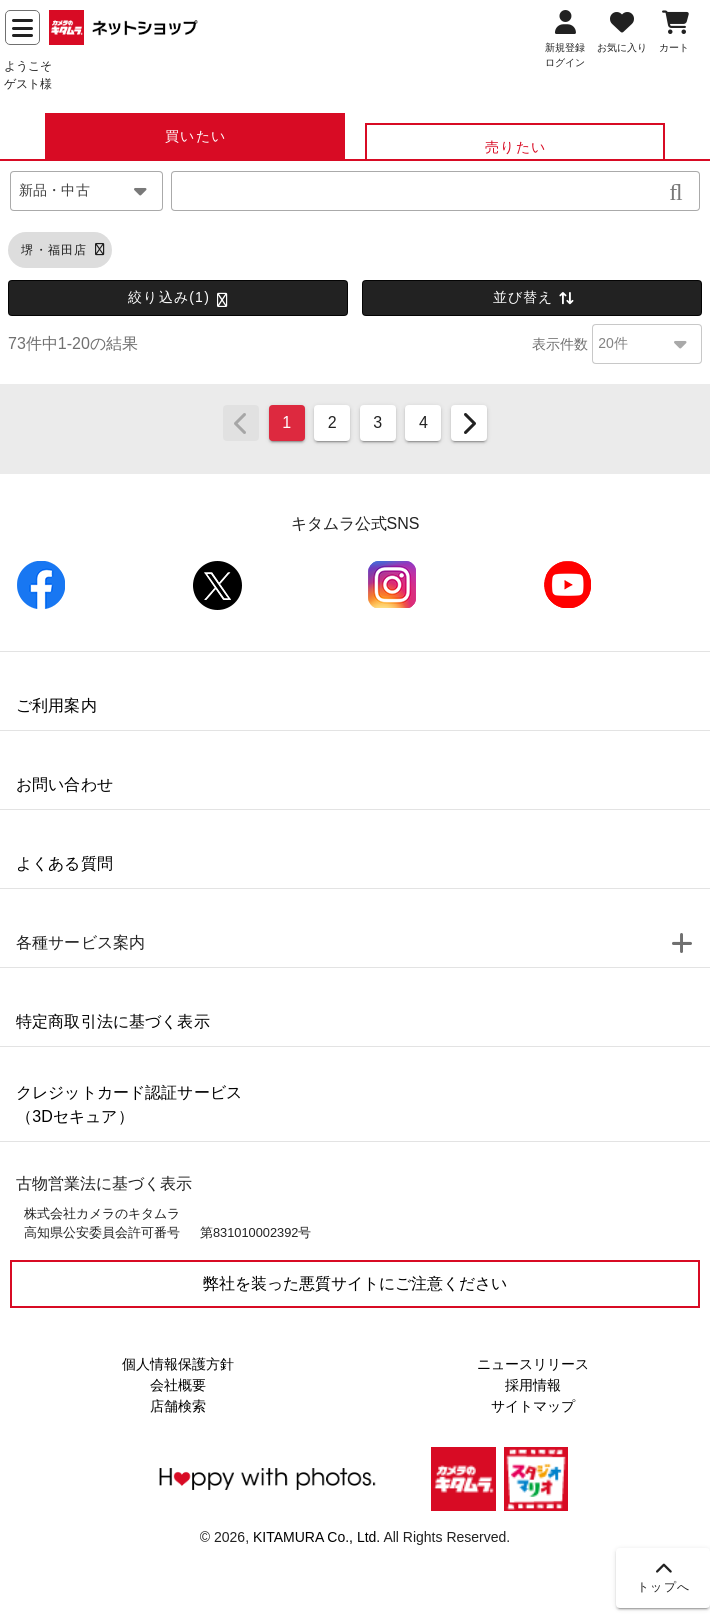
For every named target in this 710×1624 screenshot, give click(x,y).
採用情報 (533, 1385)
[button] (676, 191)
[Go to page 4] (423, 423)
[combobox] (86, 191)
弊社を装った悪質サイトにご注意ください (355, 1283)
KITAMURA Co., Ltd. (316, 1537)
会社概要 (178, 1385)
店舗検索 (178, 1406)
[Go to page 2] (332, 423)
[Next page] (469, 423)
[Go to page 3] (378, 423)
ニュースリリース (533, 1364)
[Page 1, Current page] (287, 423)
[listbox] (355, 892)
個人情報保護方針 (178, 1364)
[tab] (195, 136)
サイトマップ (533, 1406)
